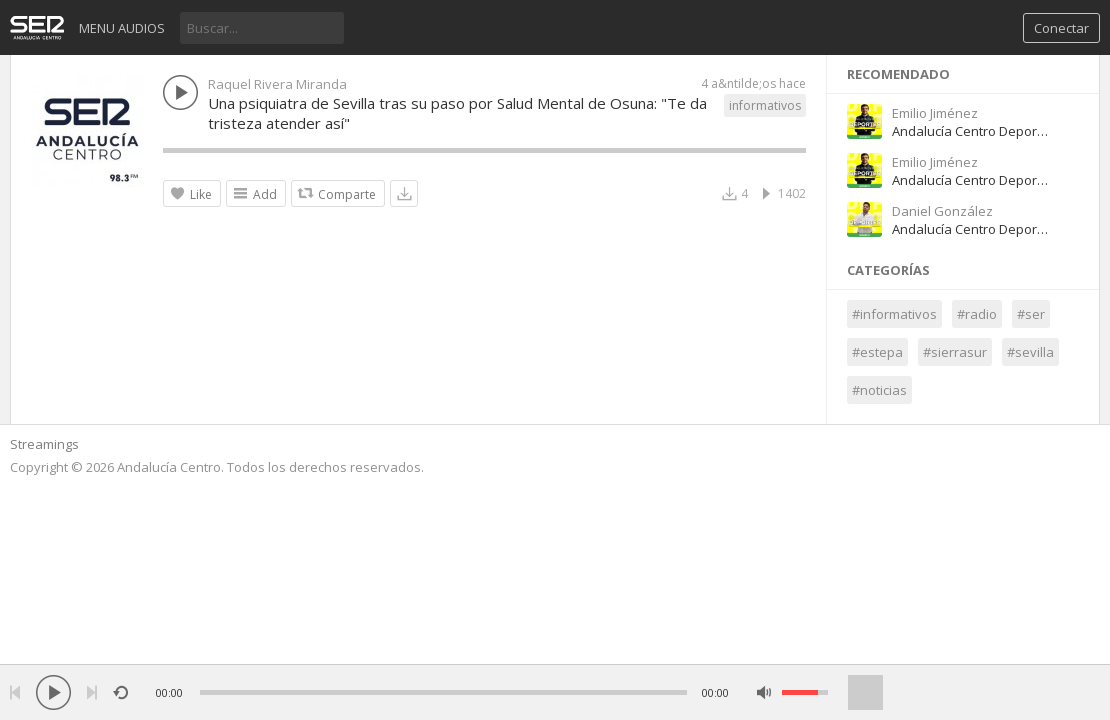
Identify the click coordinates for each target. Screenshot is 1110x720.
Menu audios (122, 28)
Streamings (44, 444)
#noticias (879, 390)
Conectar (1061, 28)
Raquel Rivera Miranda (277, 84)
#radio (977, 314)
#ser (1031, 314)
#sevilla (1030, 352)
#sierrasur (955, 352)
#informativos (894, 314)
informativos (765, 105)
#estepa (877, 352)
